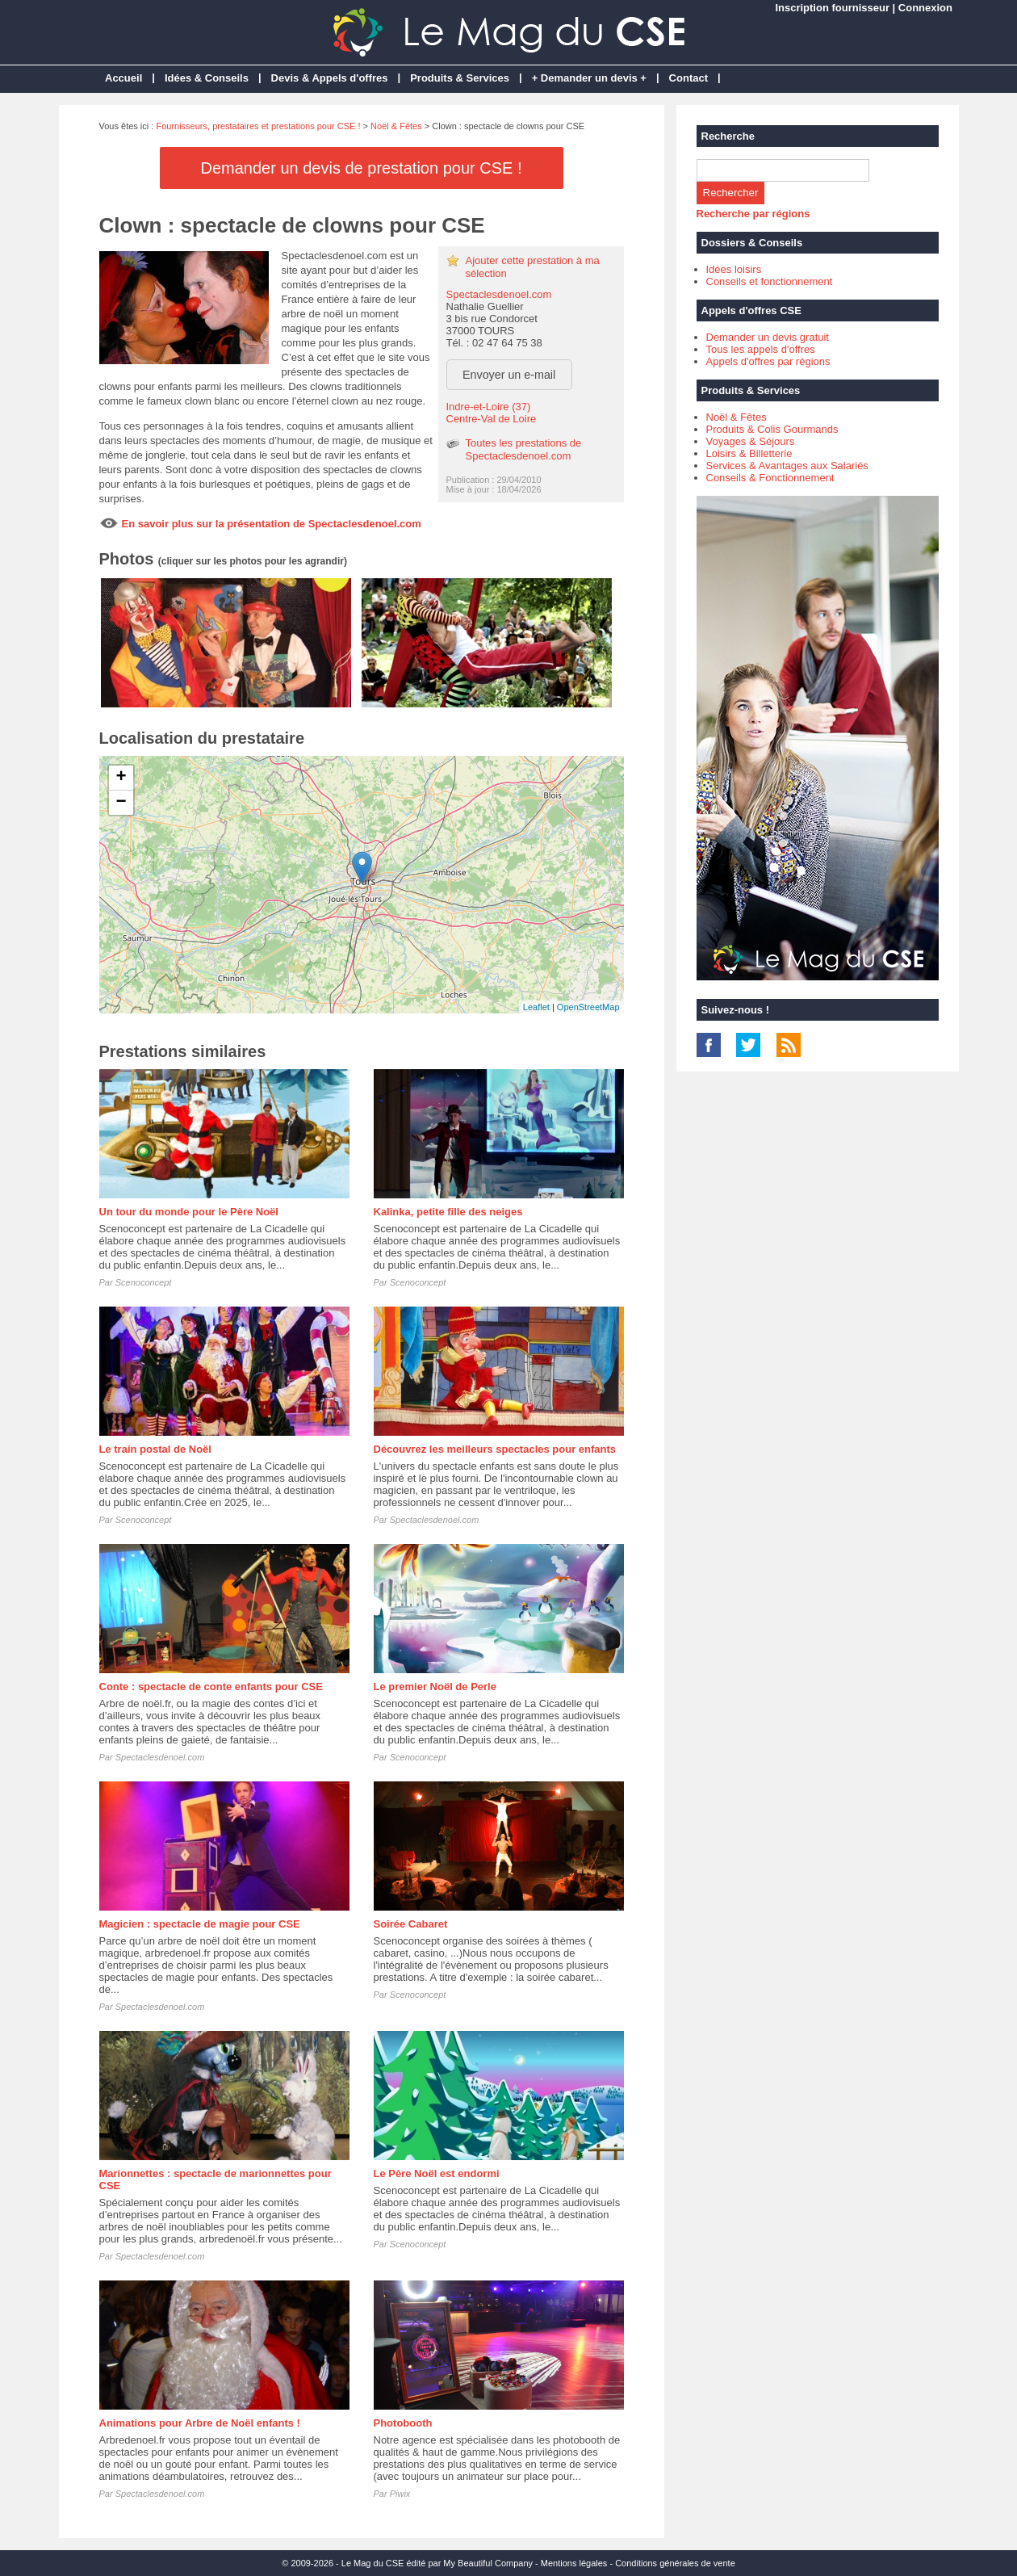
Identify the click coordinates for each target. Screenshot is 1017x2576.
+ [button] (120, 778)
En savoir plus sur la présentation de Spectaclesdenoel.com (271, 524)
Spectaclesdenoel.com (499, 294)
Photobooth (403, 2423)
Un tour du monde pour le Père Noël (188, 1212)
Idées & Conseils (207, 78)
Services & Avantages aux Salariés (787, 465)
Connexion (925, 8)
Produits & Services (459, 78)
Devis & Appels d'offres (329, 78)
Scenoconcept (143, 1282)
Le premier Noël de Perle (435, 1686)
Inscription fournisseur (832, 8)
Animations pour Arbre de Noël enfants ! (199, 2423)
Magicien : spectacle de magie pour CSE (199, 1924)
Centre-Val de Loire (491, 419)
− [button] (120, 803)
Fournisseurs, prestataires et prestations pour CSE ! (258, 126)
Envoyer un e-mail (508, 374)
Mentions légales (574, 2563)
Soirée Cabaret (411, 1924)
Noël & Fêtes (396, 126)
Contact (688, 78)
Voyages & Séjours (750, 441)
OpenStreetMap (588, 1007)
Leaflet (536, 1007)
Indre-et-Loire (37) (488, 407)
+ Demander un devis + (589, 78)
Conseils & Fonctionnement (770, 478)
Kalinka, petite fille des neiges (448, 1212)
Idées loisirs (734, 269)
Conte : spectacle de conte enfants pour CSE (211, 1686)
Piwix (400, 2493)
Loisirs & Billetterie (749, 453)
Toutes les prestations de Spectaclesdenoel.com (524, 449)
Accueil (123, 78)
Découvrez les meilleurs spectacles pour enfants (495, 1449)
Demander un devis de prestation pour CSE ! (361, 168)
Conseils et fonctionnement (769, 281)
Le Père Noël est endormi (437, 2173)
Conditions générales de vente (675, 2563)
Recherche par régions (753, 214)
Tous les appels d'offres (760, 349)
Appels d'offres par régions (768, 361)
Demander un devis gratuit (767, 337)
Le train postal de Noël (155, 1449)
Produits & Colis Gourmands (772, 429)
